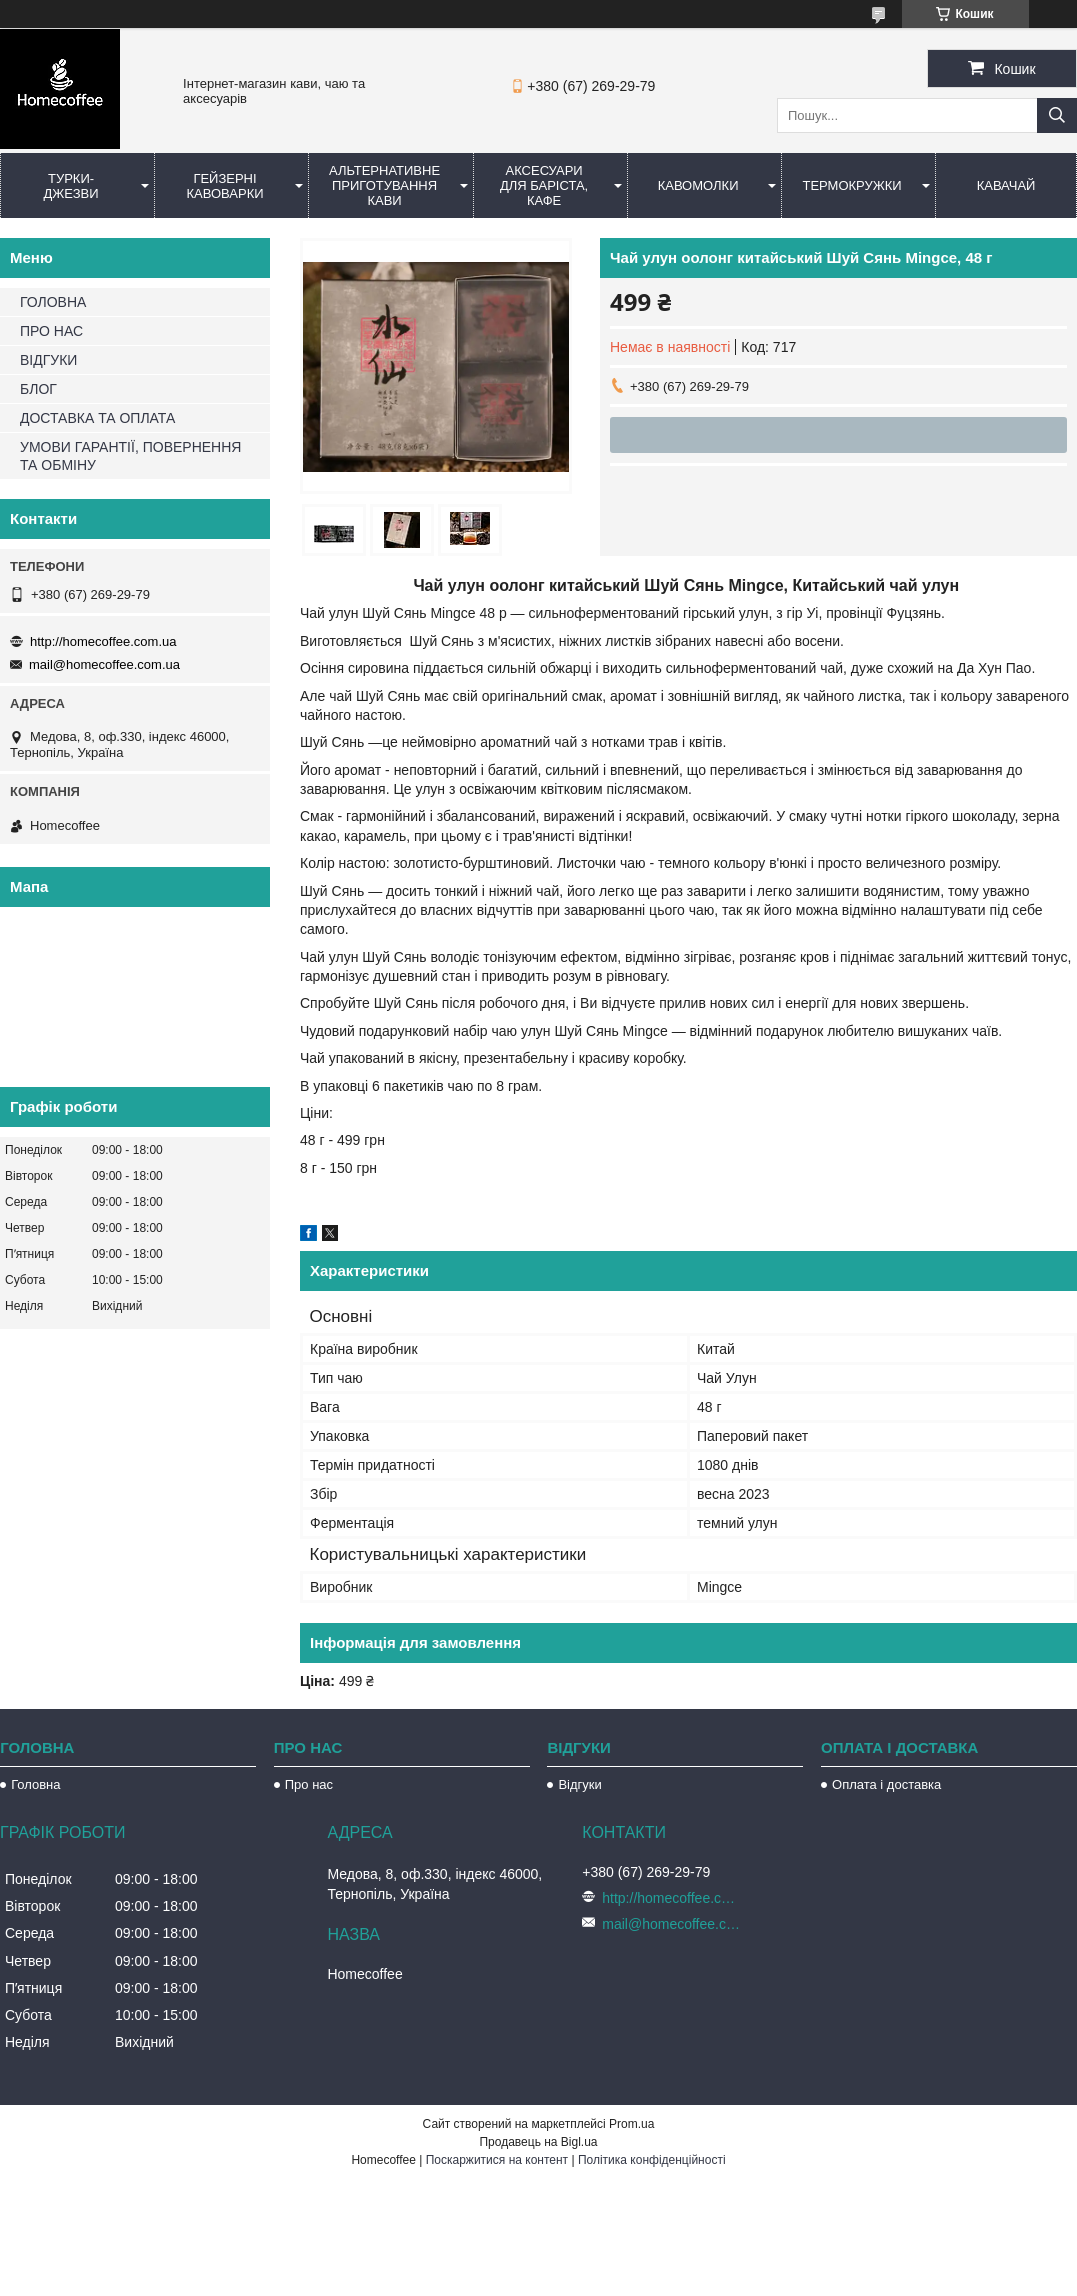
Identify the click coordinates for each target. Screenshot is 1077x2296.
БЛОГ (38, 389)
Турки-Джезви (70, 186)
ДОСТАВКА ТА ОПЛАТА (97, 418)
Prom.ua (631, 2124)
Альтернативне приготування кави (384, 185)
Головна (35, 1784)
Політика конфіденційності (652, 2160)
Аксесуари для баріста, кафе (544, 185)
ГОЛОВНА (53, 302)
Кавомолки (698, 185)
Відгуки (579, 1784)
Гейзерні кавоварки (224, 186)
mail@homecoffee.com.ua (104, 664)
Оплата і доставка (886, 1784)
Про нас (309, 1784)
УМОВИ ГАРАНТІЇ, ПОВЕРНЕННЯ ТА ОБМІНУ (130, 456)
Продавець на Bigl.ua (538, 2142)
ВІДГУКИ (48, 360)
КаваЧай (1006, 185)
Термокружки (851, 185)
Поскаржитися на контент (497, 2160)
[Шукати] (1057, 115)
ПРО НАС (51, 331)
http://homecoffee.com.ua (103, 641)
